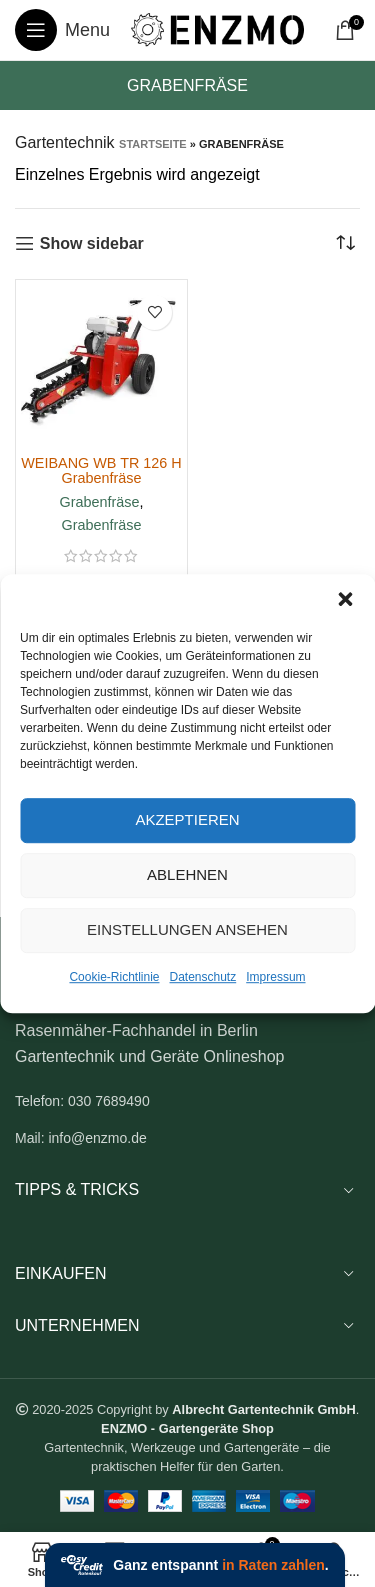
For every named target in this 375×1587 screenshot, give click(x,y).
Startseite (153, 144)
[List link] (187, 1101)
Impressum (275, 977)
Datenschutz (203, 977)
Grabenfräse (100, 502)
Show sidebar (92, 243)
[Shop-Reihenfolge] (345, 244)
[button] (345, 599)
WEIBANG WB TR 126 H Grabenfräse (101, 470)
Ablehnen (187, 874)
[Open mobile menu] (62, 30)
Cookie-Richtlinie (114, 977)
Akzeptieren (187, 819)
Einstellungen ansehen (187, 929)
